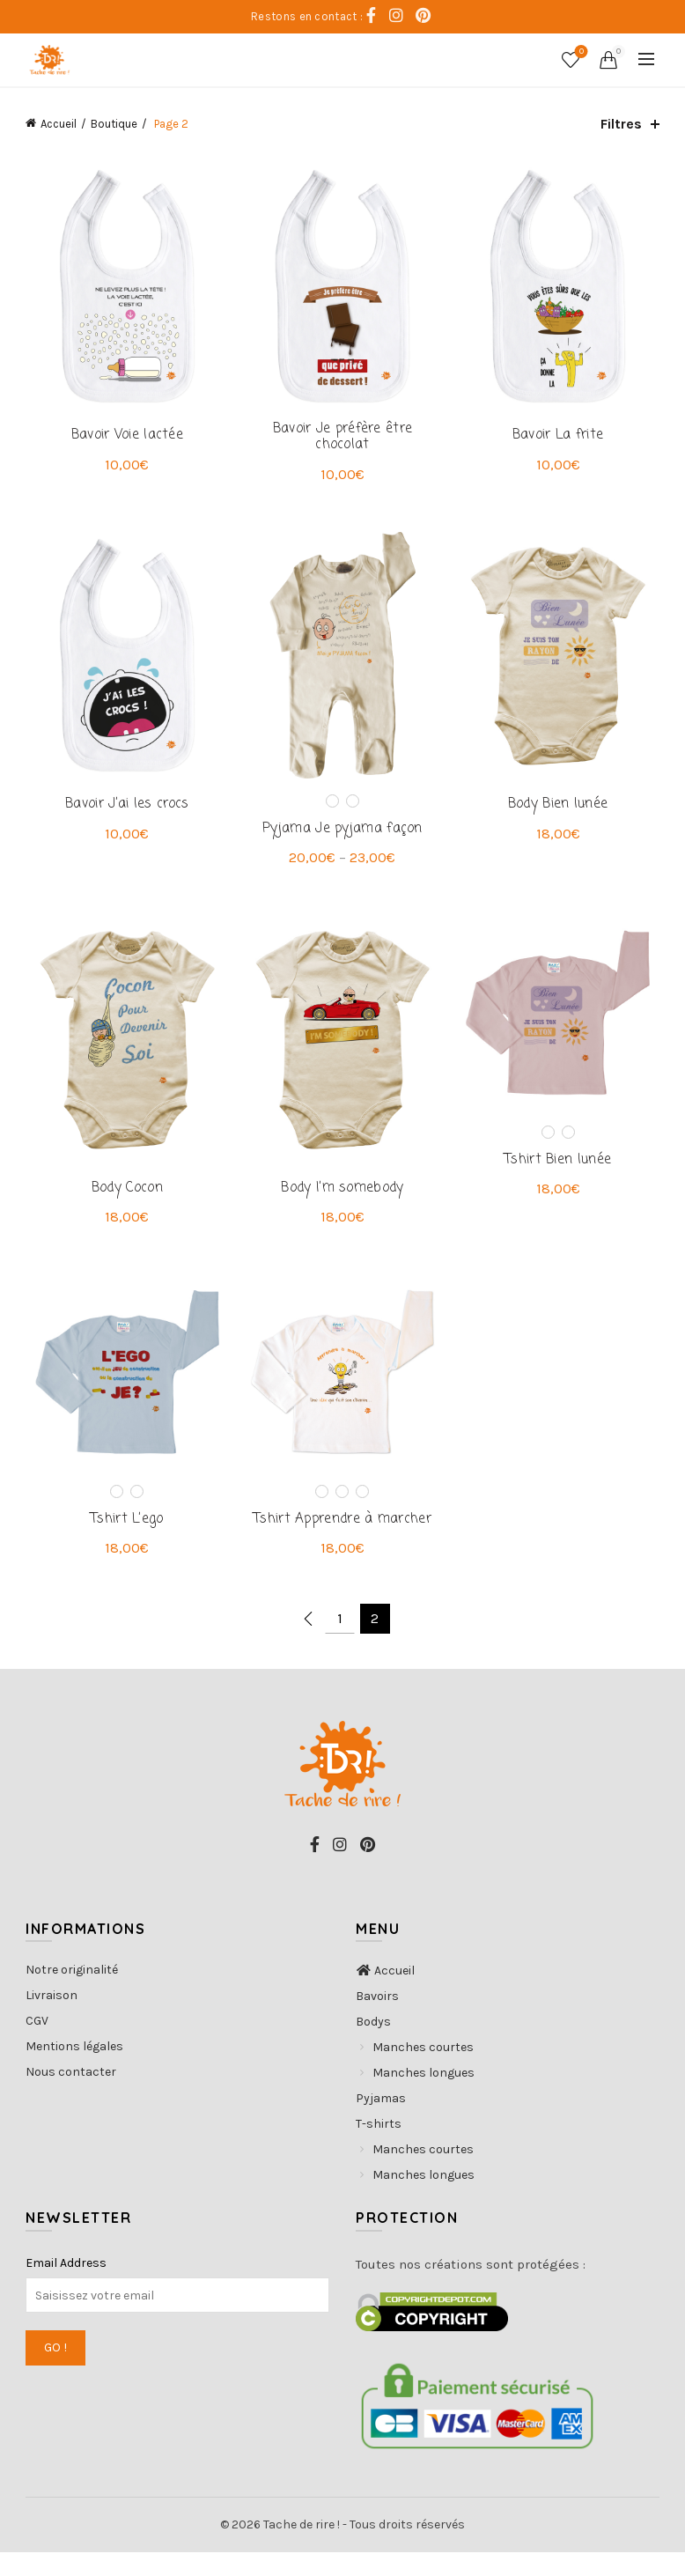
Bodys (373, 2045)
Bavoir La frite (562, 441)
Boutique (114, 123)
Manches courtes (423, 2070)
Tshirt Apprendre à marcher (342, 1543)
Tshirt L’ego (122, 1543)
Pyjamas (381, 2122)
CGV (37, 2044)
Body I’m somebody (342, 1206)
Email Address (66, 2286)
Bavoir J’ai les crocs (122, 817)
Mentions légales (74, 2070)
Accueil (59, 123)
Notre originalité (72, 1993)
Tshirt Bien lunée (562, 1177)
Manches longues (423, 2096)
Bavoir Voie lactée (122, 441)
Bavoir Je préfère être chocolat (343, 443)
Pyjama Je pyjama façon (342, 841)
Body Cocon (122, 1206)
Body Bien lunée (562, 817)
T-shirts (378, 2147)
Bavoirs (377, 2019)
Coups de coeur (580, 52)
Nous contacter (71, 2095)
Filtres (621, 123)
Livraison (51, 2018)
